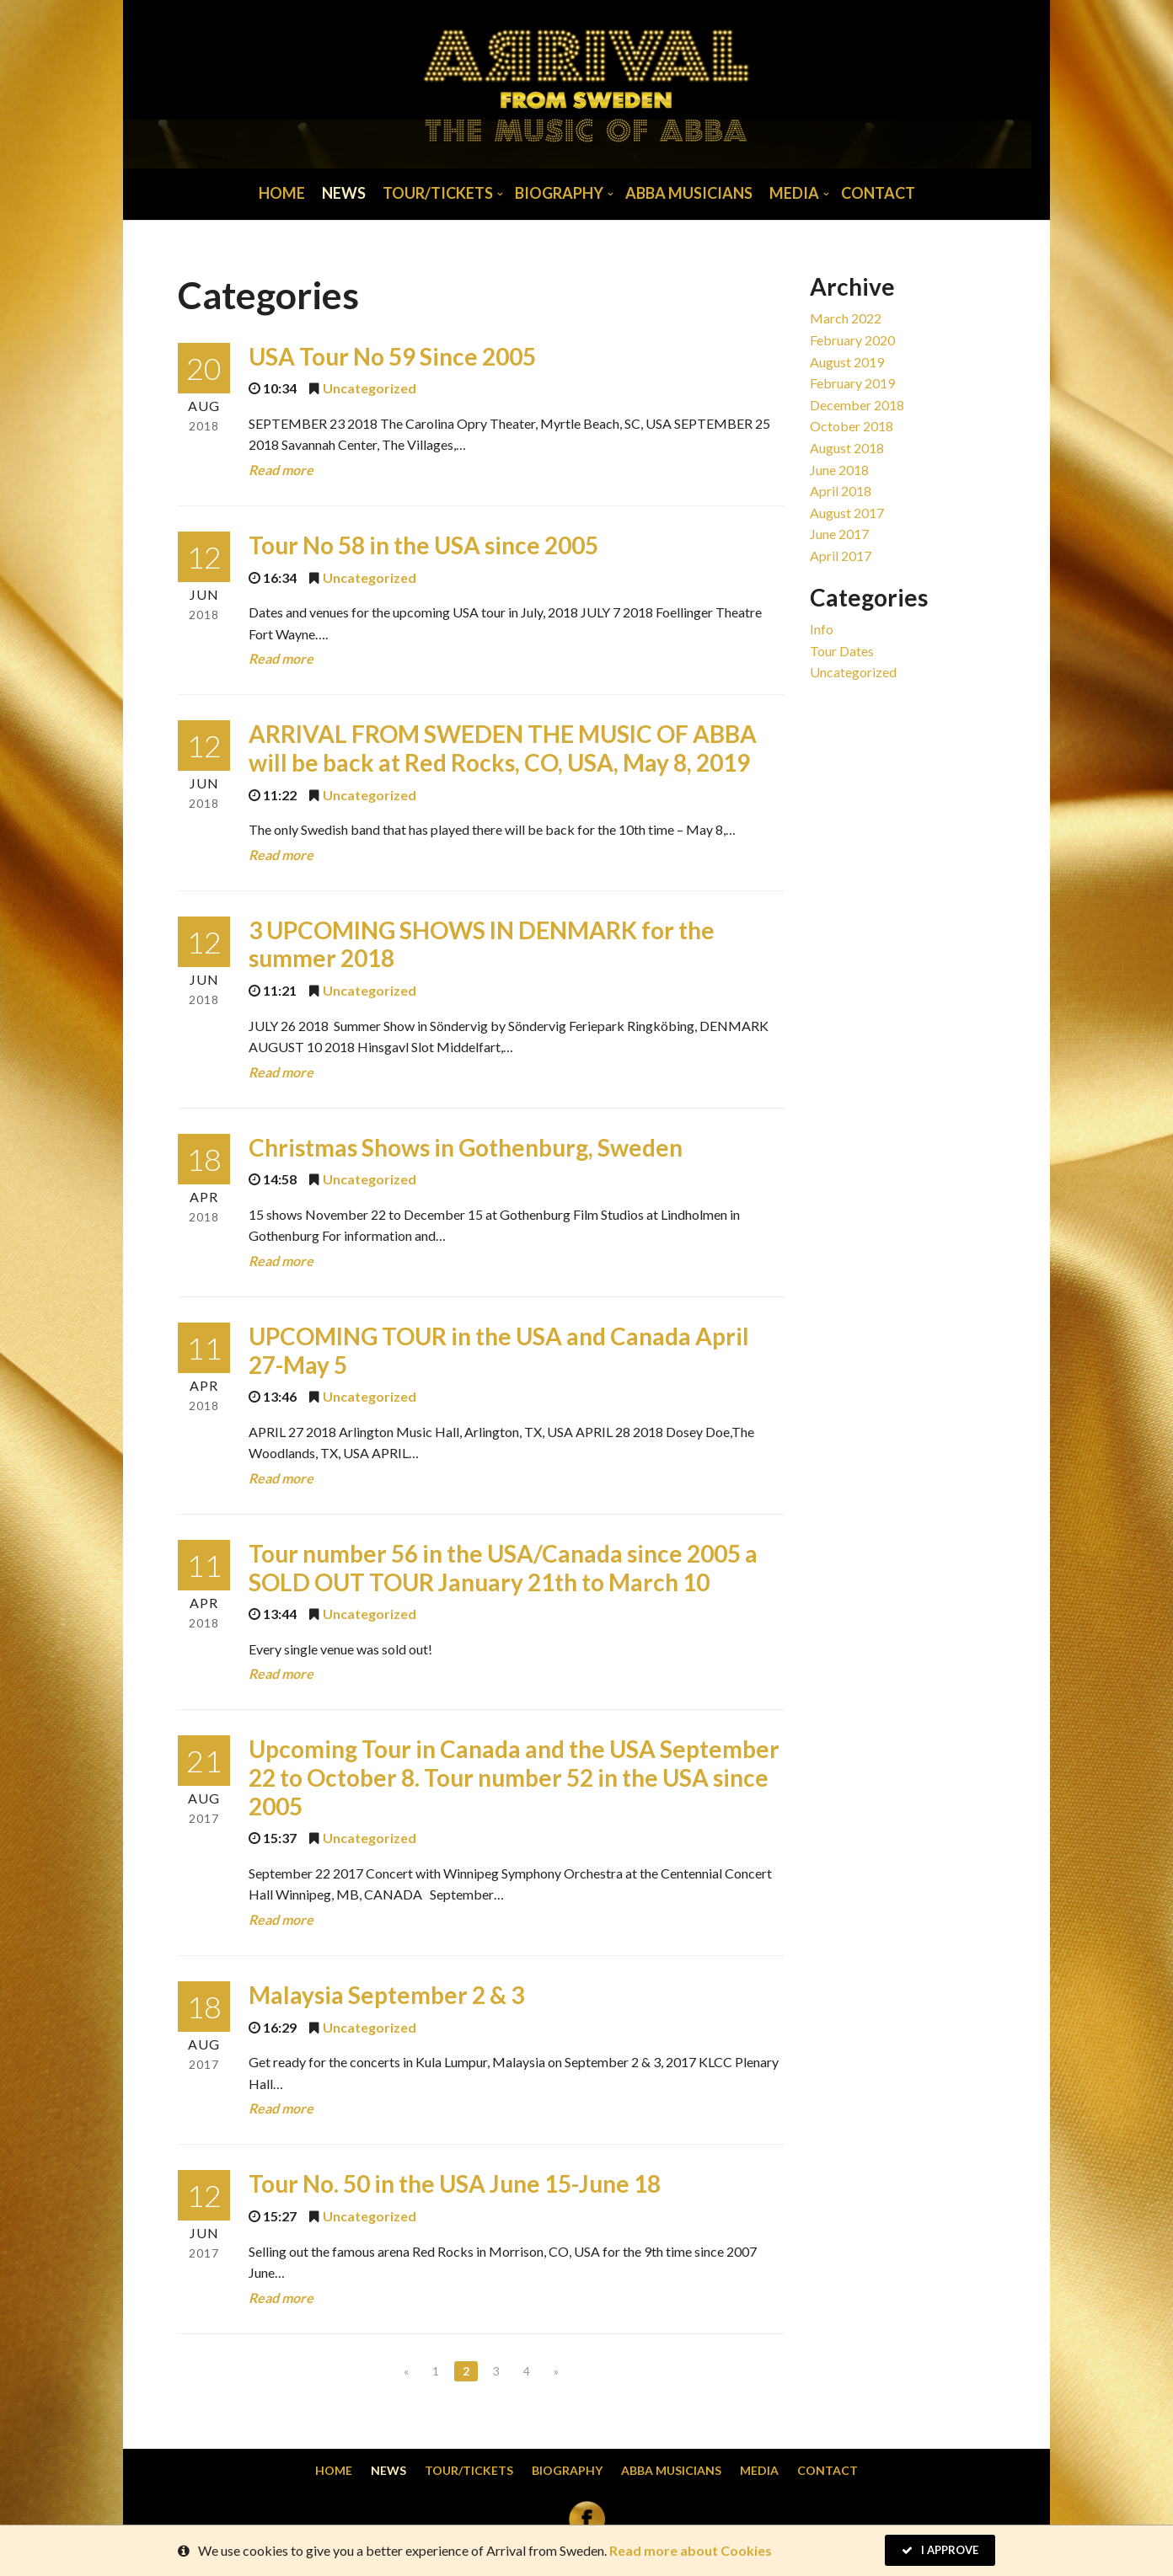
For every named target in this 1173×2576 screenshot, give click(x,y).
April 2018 (840, 491)
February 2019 (852, 383)
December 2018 (857, 405)
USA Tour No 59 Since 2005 (392, 356)
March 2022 (845, 318)
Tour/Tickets (438, 193)
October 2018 (851, 426)
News (344, 193)
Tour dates (842, 651)
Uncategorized (369, 388)
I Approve (940, 2550)
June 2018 (839, 470)
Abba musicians (689, 193)
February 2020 (852, 340)
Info (821, 629)
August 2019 (847, 362)
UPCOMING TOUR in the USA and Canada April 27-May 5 (499, 1350)
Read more (281, 470)
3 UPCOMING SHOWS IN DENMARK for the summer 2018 (482, 944)
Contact (878, 193)
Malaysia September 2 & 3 (386, 1994)
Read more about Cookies (690, 2550)
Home (282, 193)
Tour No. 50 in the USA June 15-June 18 (455, 2183)
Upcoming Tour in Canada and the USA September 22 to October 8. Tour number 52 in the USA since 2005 (514, 1777)
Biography (559, 193)
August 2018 (847, 448)
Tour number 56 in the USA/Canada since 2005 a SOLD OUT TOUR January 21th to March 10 (503, 1567)
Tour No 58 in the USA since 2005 (423, 545)
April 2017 (840, 556)
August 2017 (847, 513)
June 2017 (839, 534)
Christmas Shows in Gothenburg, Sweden (466, 1147)
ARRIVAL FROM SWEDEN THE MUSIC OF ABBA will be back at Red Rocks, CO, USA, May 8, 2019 (503, 748)
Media (794, 193)
